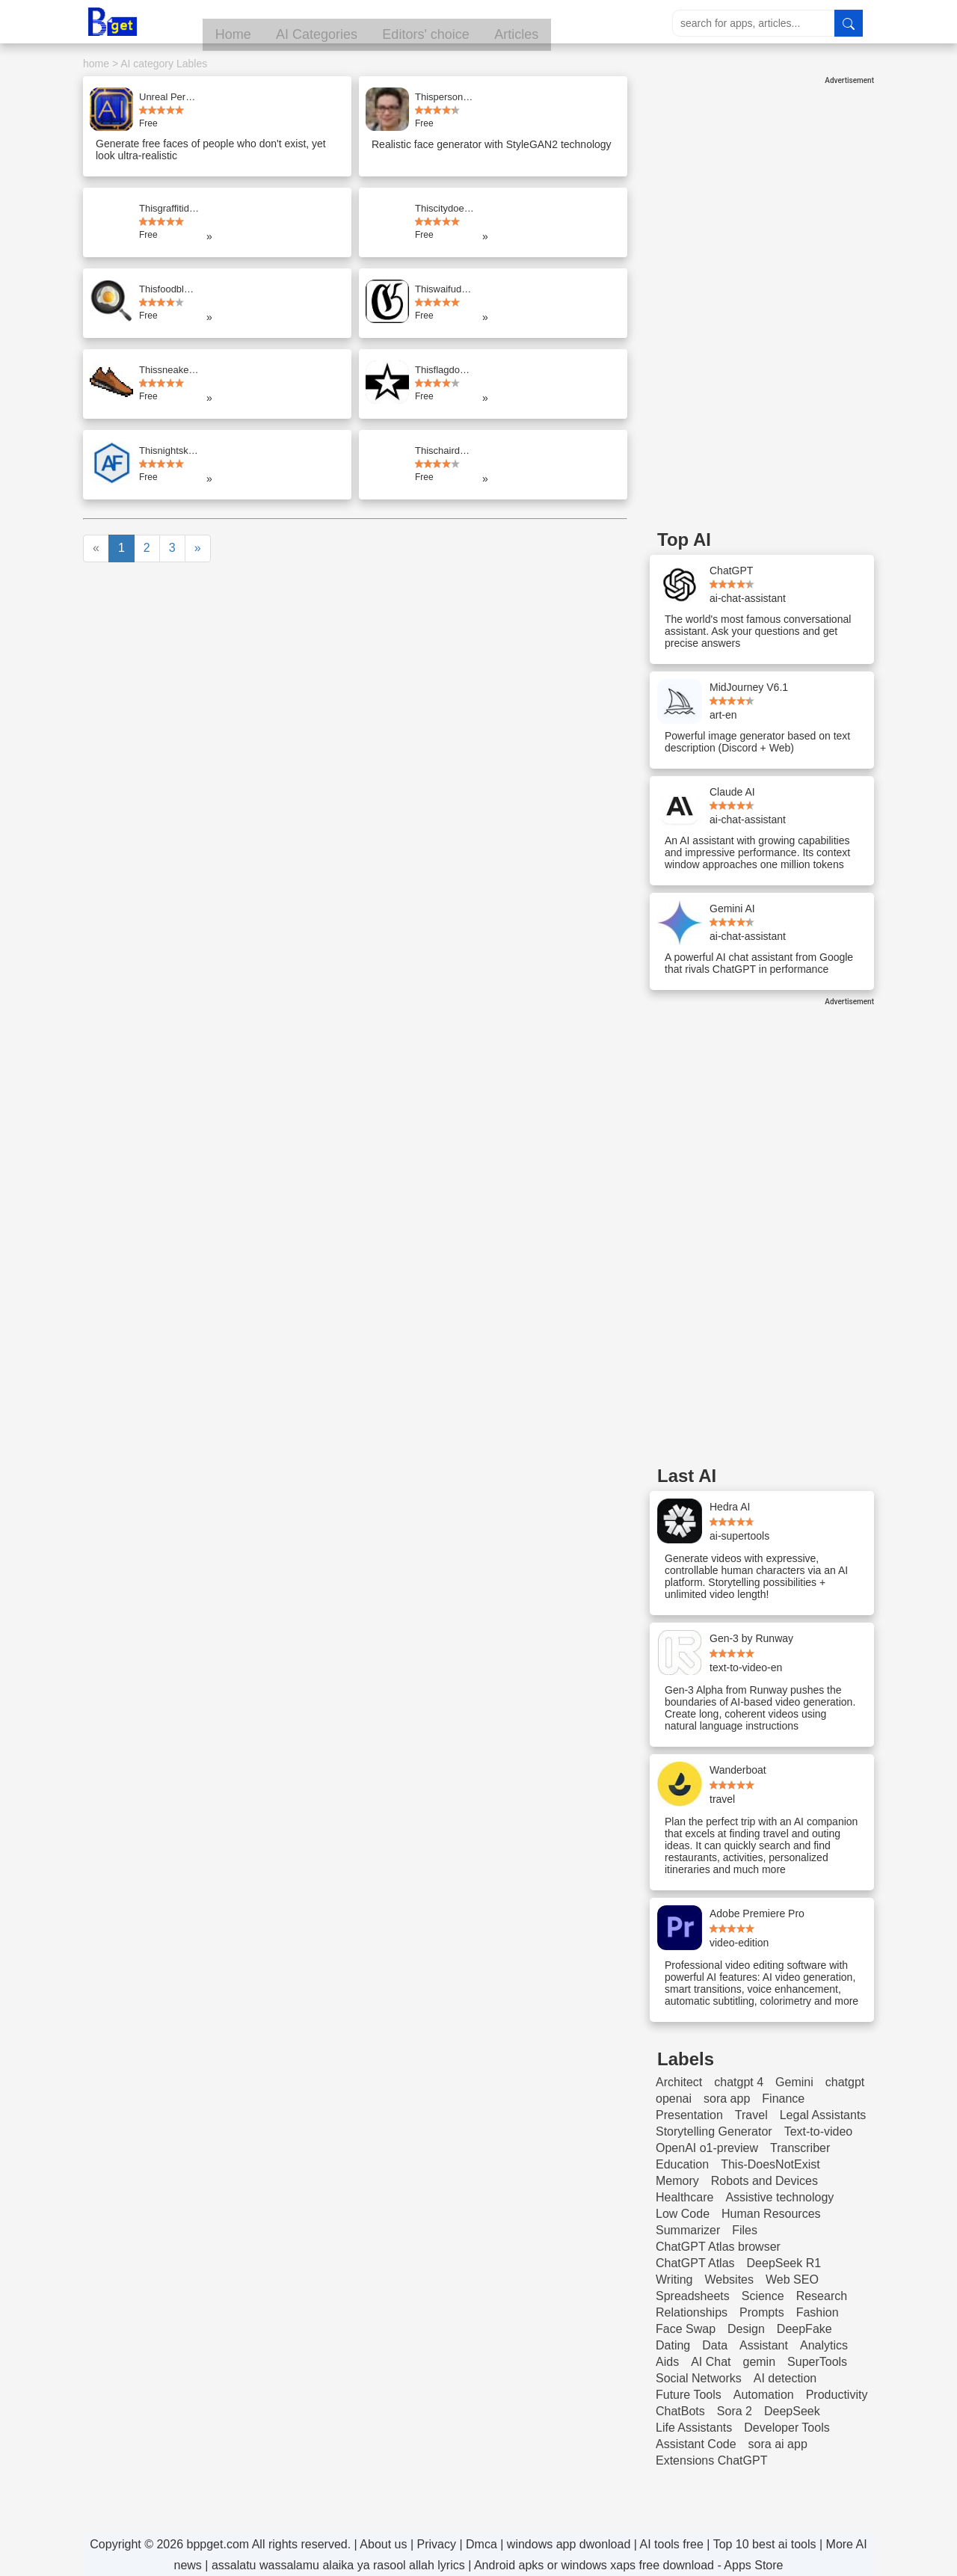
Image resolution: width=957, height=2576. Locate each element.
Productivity (837, 2394)
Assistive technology (779, 2197)
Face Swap (686, 2329)
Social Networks (699, 2378)
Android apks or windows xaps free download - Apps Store (629, 2565)
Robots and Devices (764, 2180)
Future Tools (688, 2394)
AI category (146, 64)
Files (744, 2230)
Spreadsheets (693, 2296)
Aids (667, 2361)
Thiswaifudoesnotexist (445, 289)
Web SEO (792, 2279)
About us (383, 2544)
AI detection (785, 2378)
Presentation (689, 2115)
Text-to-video (818, 2131)
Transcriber (800, 2148)
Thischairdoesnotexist (445, 450)
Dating (673, 2345)
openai (674, 2098)
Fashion (817, 2312)
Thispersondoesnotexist (445, 96)
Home (295, 23)
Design (746, 2329)
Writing (674, 2279)
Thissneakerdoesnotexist (169, 369)
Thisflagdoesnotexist (445, 369)
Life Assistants (694, 2427)
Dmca (481, 2544)
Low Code (683, 2213)
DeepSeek (792, 2411)
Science (763, 2296)
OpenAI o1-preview (707, 2148)
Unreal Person (169, 96)
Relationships (691, 2312)
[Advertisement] (762, 308)
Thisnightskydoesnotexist (169, 450)
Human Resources (771, 2213)
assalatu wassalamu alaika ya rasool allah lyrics (338, 2565)
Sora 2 (734, 2411)
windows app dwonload (568, 2544)
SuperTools (817, 2361)
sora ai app (777, 2444)
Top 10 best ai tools (764, 2544)
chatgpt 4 (738, 2082)
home (96, 64)
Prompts (761, 2312)
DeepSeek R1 (784, 2263)
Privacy (436, 2544)
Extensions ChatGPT (711, 2460)
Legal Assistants (823, 2115)
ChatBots (680, 2411)
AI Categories (384, 23)
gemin (758, 2361)
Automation (763, 2394)
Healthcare (684, 2197)
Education (682, 2164)
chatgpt (844, 2082)
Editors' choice (498, 23)
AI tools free (671, 2544)
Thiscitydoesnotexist (445, 208)
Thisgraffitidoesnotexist (169, 208)
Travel (751, 2115)
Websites (729, 2279)
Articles (594, 23)
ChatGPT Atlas (695, 2263)
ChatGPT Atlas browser (718, 2246)
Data (714, 2345)
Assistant (763, 2345)
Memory (677, 2180)
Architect (679, 2082)
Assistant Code (696, 2444)
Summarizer (688, 2230)
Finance (783, 2098)
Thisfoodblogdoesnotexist (169, 289)
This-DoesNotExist (770, 2164)
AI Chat (710, 2361)
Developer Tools (786, 2427)
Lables (191, 64)
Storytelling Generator (714, 2131)
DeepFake (804, 2329)
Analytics (824, 2345)
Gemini (794, 2082)
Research (821, 2296)
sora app (727, 2098)
